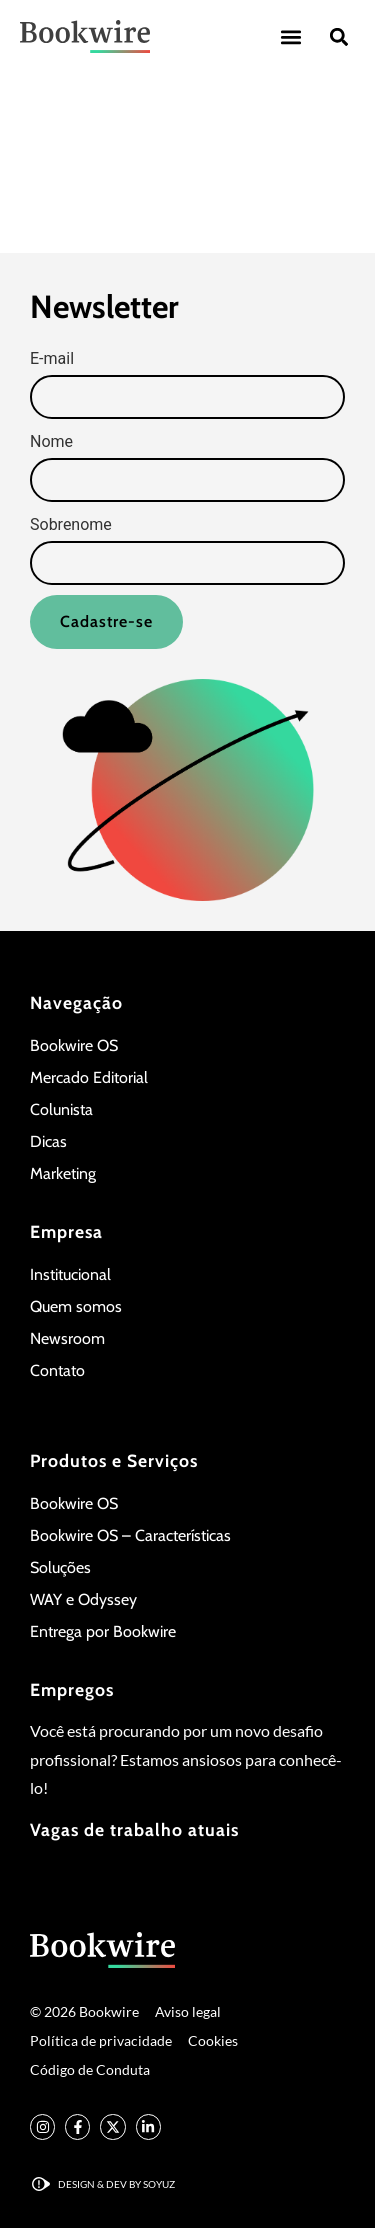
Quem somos (76, 1306)
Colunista (61, 1109)
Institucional (70, 1274)
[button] (290, 36)
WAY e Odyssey (83, 1599)
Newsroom (67, 1338)
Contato (57, 1370)
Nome (51, 442)
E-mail (52, 359)
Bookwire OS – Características (130, 1535)
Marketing (63, 1173)
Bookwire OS (74, 1045)
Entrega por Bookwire (103, 1631)
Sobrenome (71, 525)
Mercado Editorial (89, 1077)
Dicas (48, 1141)
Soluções (60, 1567)
